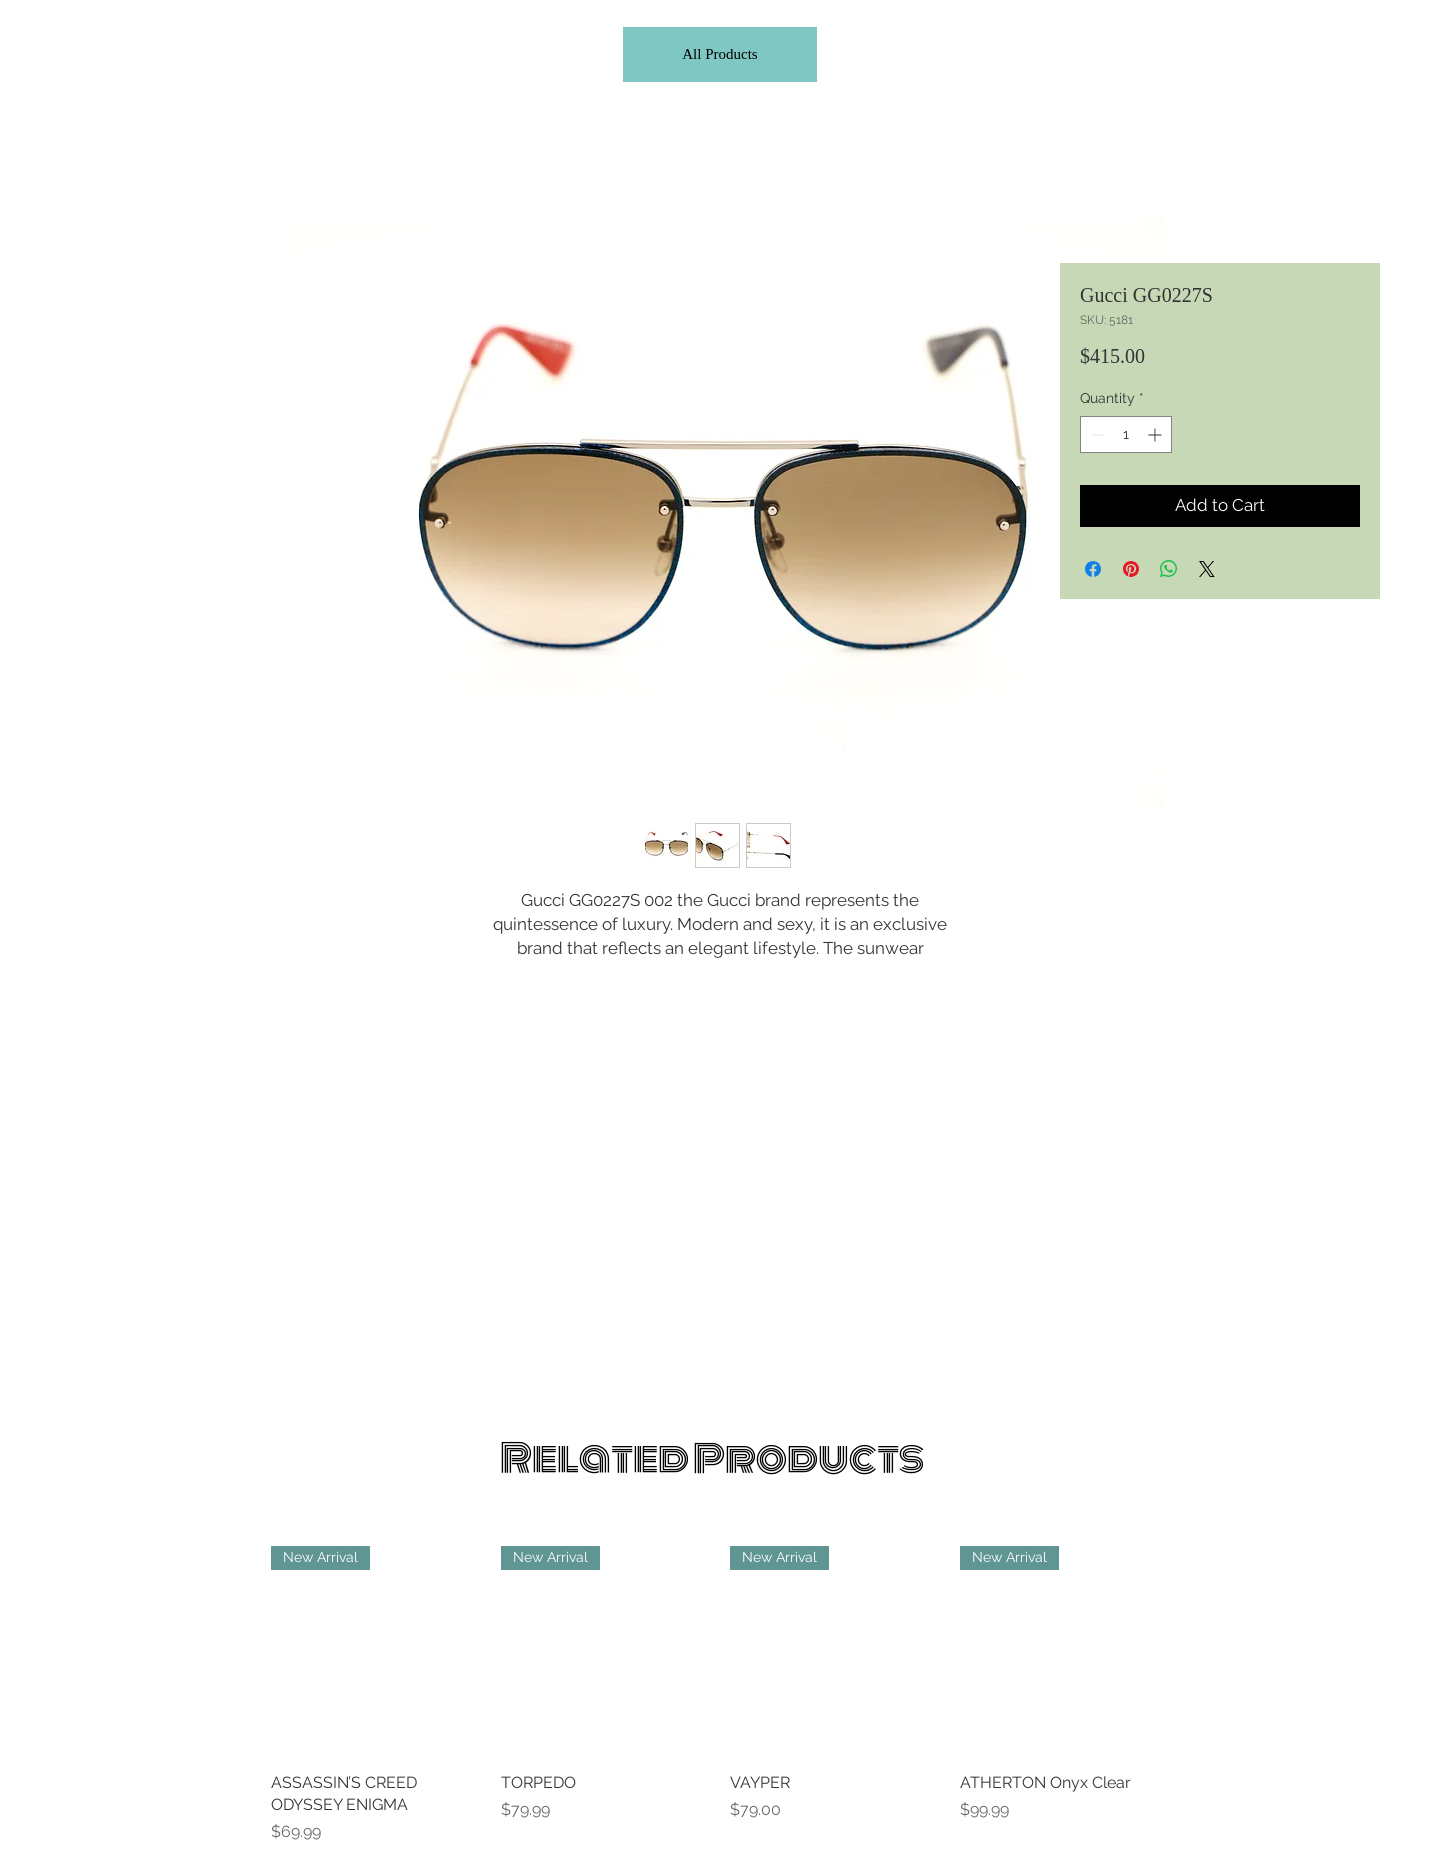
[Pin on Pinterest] (1131, 569)
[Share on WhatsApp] (1169, 569)
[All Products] (720, 54)
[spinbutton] (1126, 434)
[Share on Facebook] (1093, 569)
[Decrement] (1095, 434)
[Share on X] (1207, 569)
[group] (720, 1695)
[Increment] (1156, 434)
